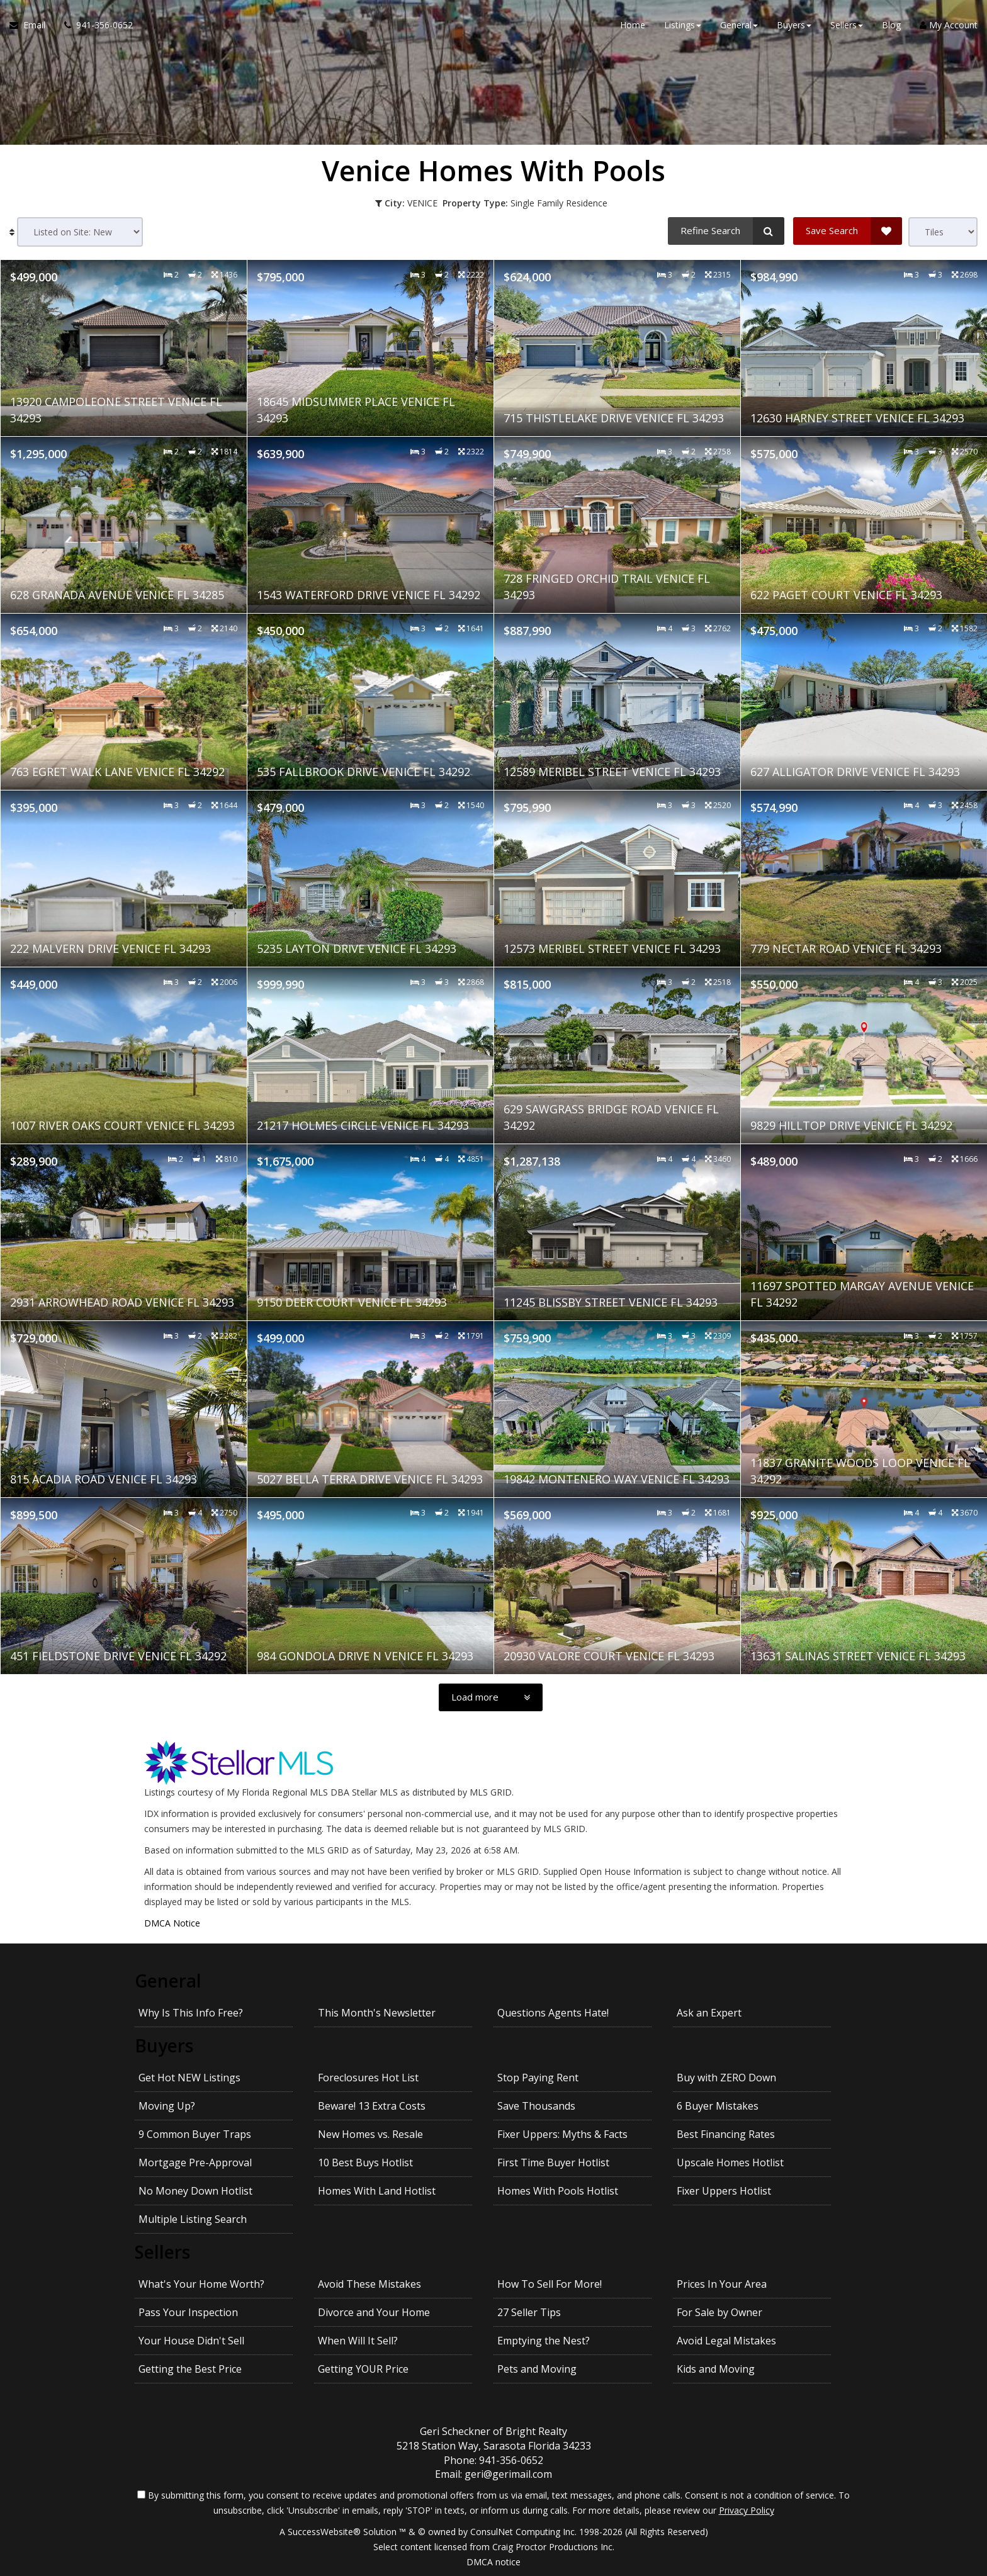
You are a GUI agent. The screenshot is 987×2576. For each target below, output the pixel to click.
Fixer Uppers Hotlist (724, 2191)
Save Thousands (536, 2106)
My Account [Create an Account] (949, 25)
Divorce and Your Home (374, 2312)
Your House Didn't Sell (191, 2341)
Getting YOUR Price (363, 2369)
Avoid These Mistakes (369, 2284)
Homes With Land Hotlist (377, 2191)
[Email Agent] (32, 25)
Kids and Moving (716, 2369)
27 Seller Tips (529, 2312)
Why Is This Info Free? (190, 2013)
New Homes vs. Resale (370, 2134)
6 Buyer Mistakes (718, 2106)
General (168, 1981)
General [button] (739, 25)
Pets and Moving (537, 2369)
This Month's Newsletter (377, 2013)
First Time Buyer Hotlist (553, 2162)
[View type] (943, 232)
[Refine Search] (726, 231)
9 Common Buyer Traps (194, 2134)
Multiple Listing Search (192, 2219)
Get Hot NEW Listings (189, 2077)
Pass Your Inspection (188, 2312)
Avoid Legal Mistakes (726, 2341)
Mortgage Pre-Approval (195, 2162)
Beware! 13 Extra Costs (372, 2106)
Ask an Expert (709, 2013)
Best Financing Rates (726, 2134)
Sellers (162, 2252)
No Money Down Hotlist (195, 2191)
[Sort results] (80, 232)
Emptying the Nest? (543, 2341)
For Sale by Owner (719, 2312)
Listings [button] (682, 25)
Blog (891, 25)
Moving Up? (166, 2106)
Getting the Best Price (190, 2369)
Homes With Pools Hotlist (557, 2191)
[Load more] (491, 1697)
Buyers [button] (794, 25)
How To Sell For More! (549, 2284)
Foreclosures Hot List (368, 2077)
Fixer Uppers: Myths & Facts (562, 2134)
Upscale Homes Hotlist (730, 2162)
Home (632, 25)
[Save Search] (847, 231)
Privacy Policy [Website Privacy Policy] (746, 2510)
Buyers (164, 2045)
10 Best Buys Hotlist (365, 2162)
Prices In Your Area (722, 2284)
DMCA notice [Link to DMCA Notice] (493, 2562)
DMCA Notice (172, 1923)
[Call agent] (94, 25)
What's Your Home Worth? (201, 2284)
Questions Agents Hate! (553, 2013)
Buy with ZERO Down (726, 2077)
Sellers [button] (846, 25)
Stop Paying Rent (537, 2077)
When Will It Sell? (358, 2341)
